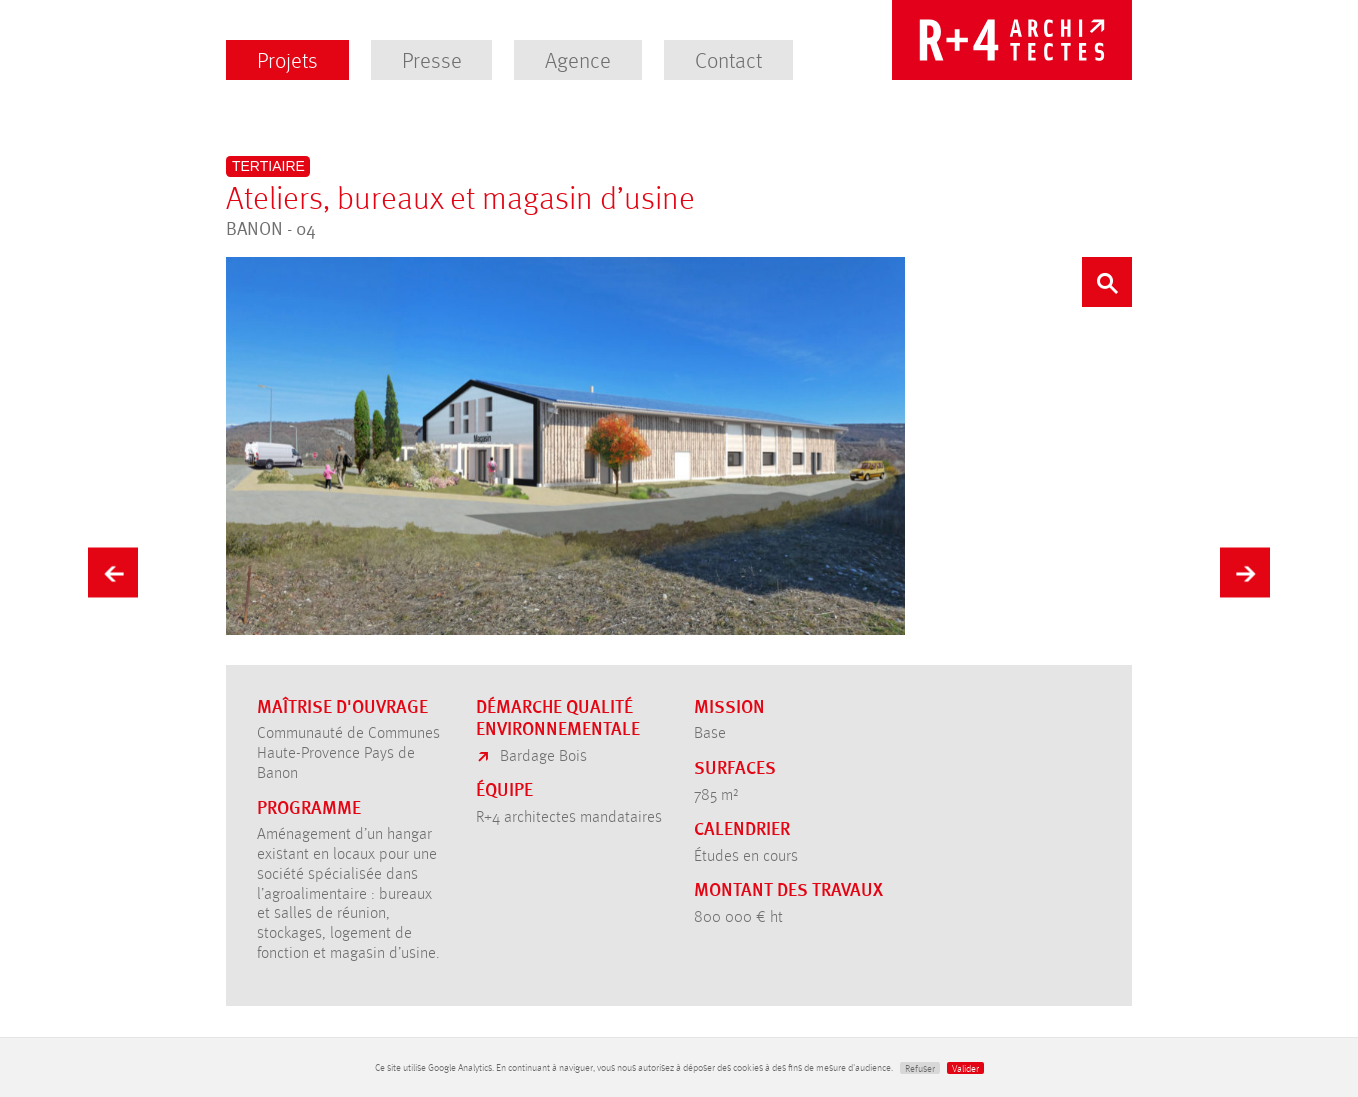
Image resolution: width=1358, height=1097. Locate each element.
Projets (287, 59)
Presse (432, 59)
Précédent (113, 568)
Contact (728, 59)
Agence (578, 59)
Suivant (1245, 568)
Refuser (920, 1068)
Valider (965, 1068)
